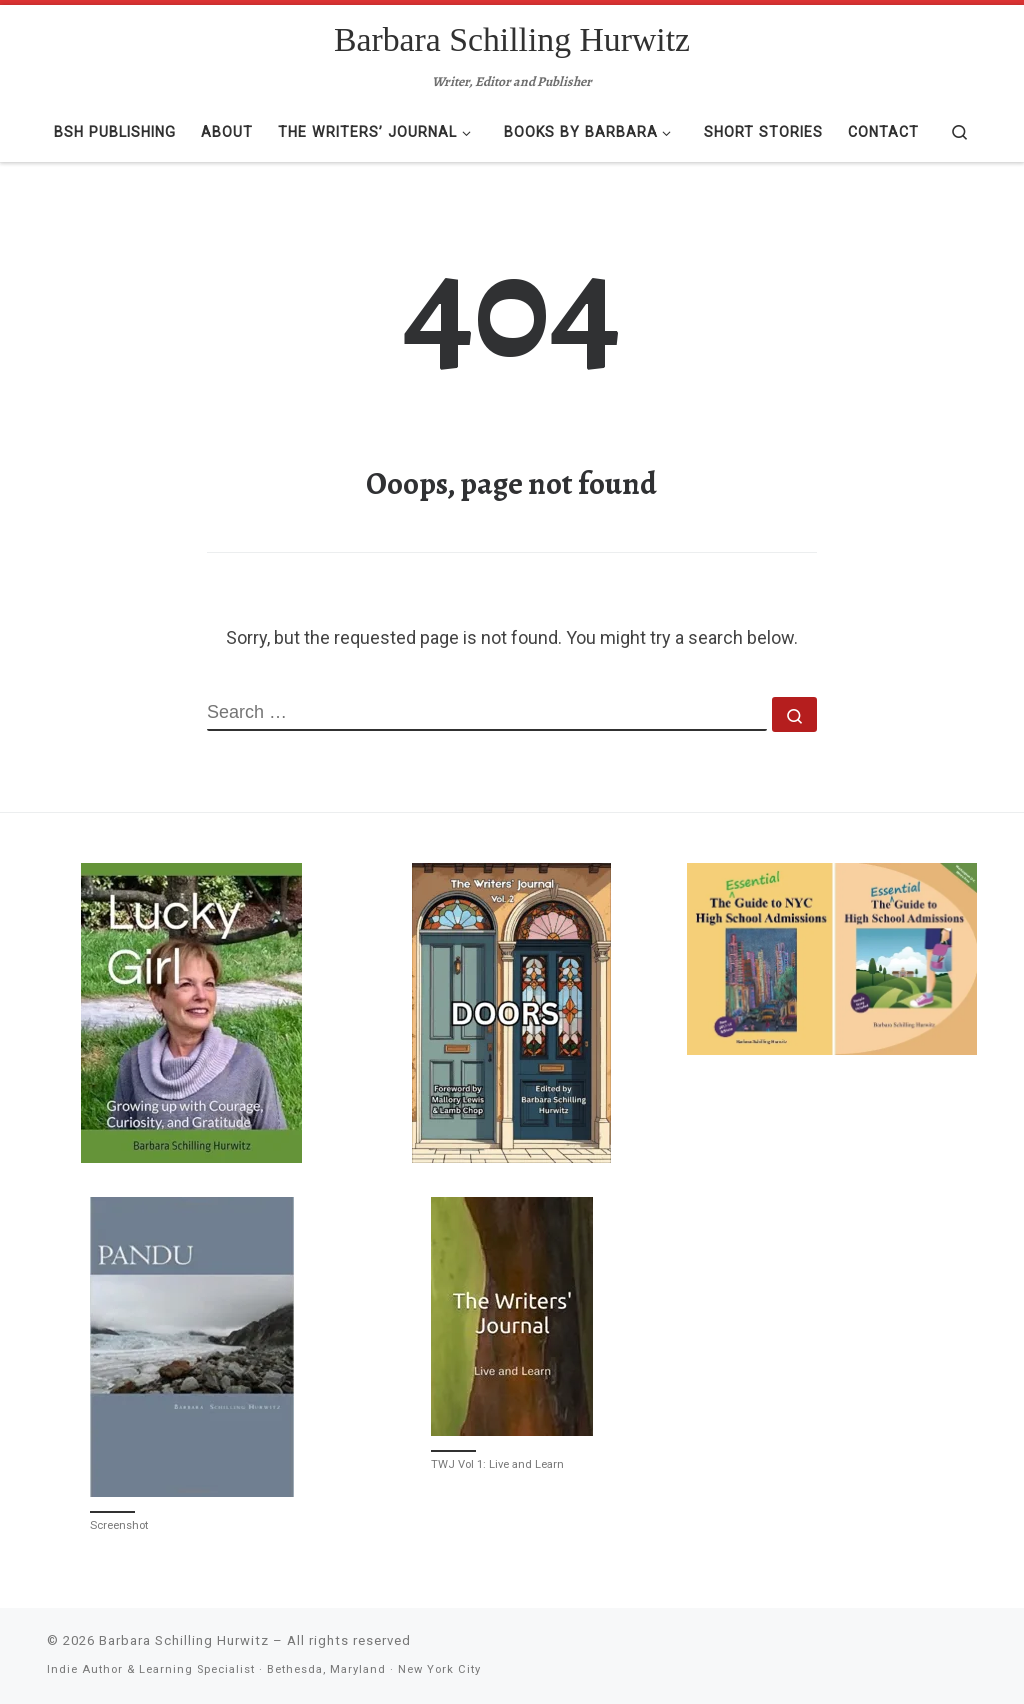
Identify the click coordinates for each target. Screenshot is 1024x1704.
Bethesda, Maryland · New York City (374, 1669)
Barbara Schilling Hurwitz (184, 1640)
